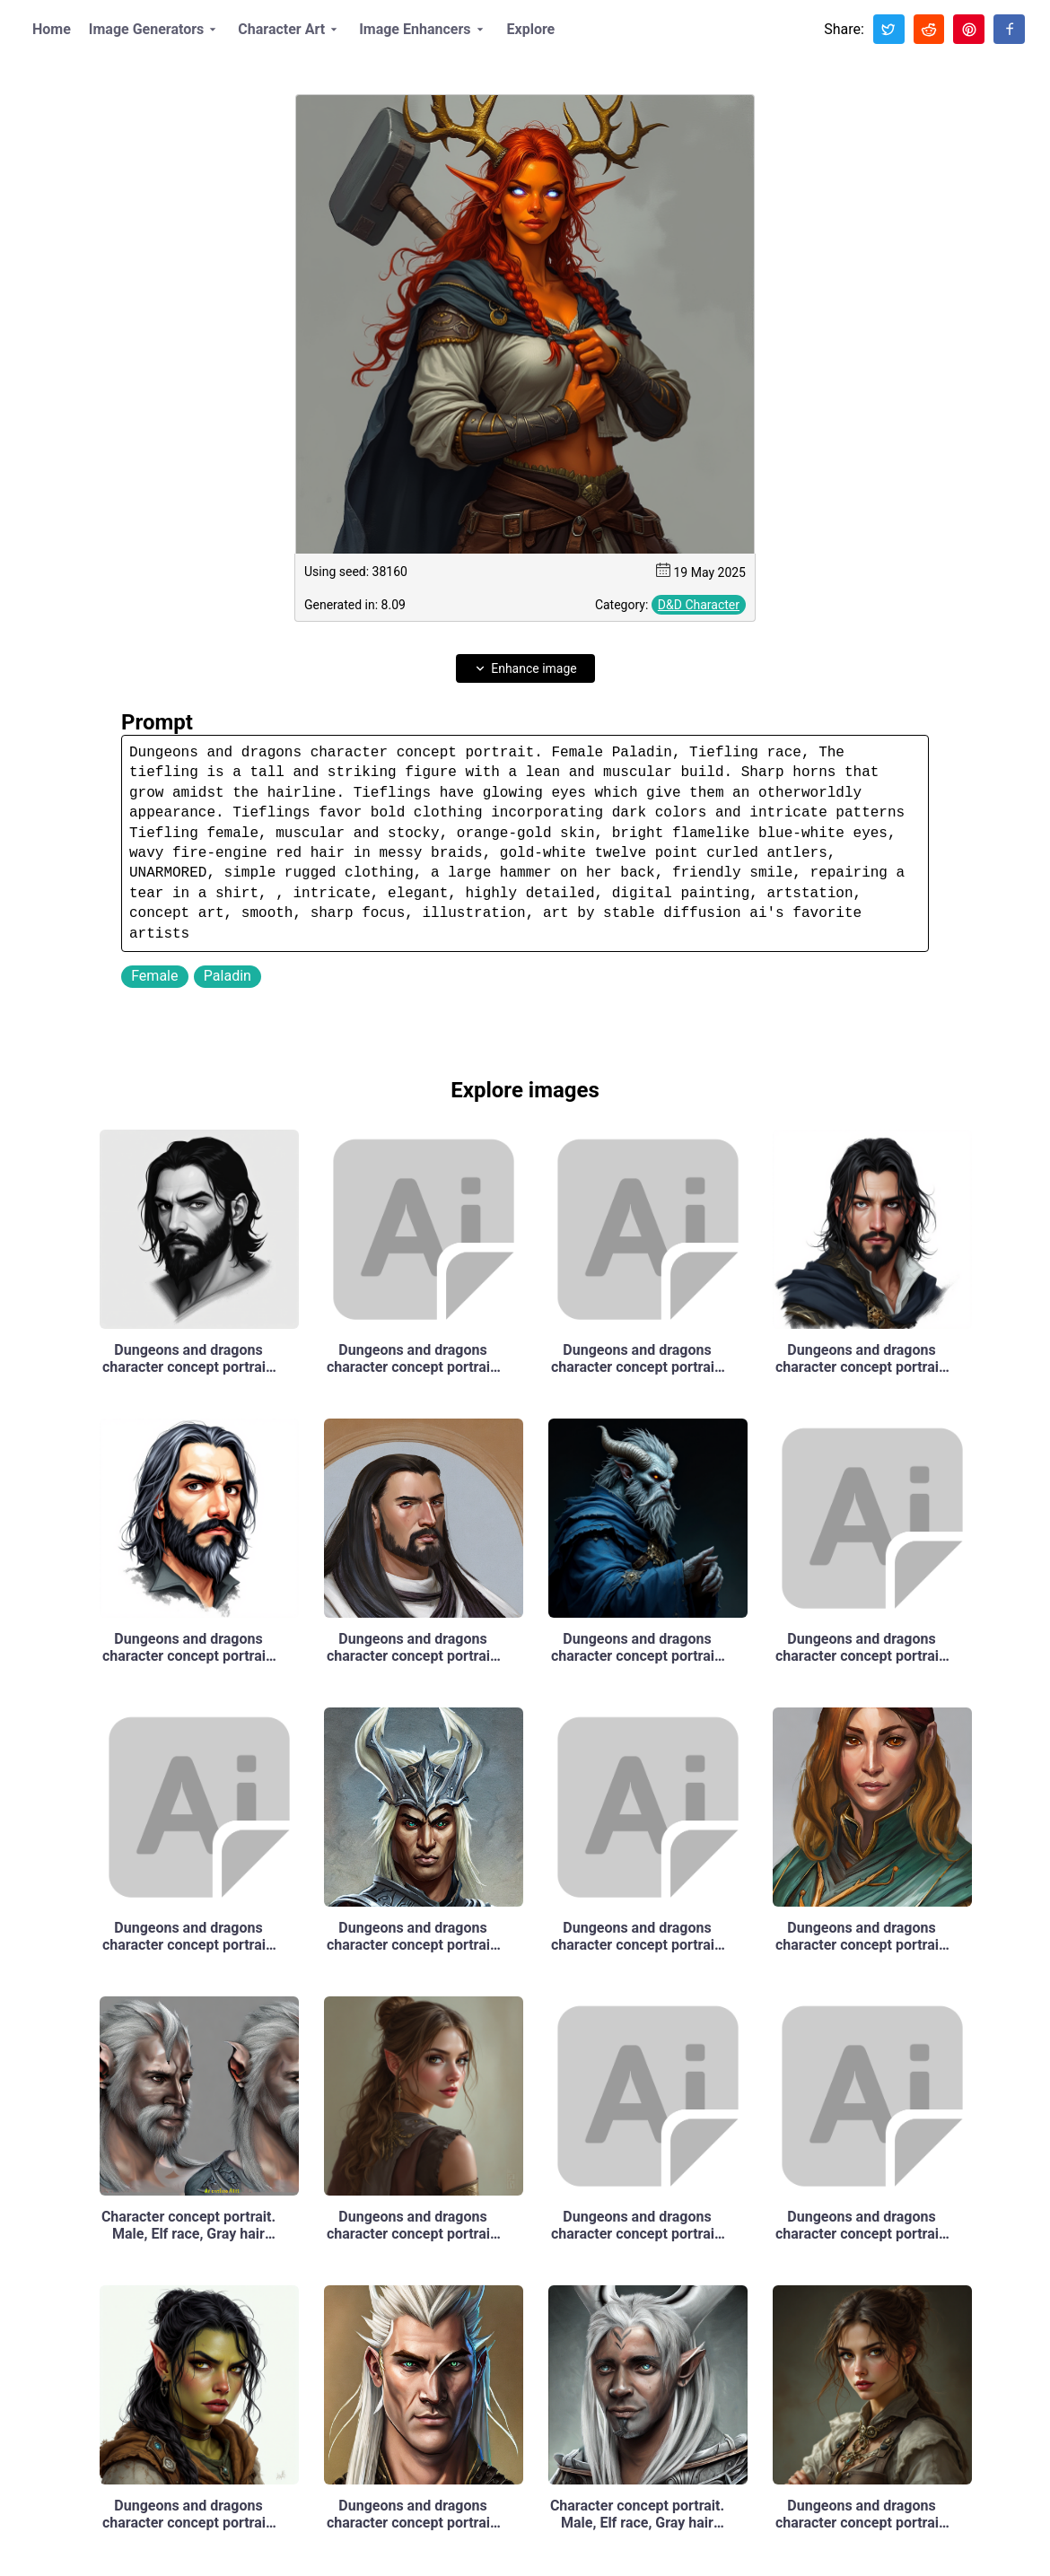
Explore (531, 29)
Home (51, 29)
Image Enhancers (423, 30)
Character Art (290, 30)
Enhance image (525, 668)
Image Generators (156, 30)
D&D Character (698, 605)
